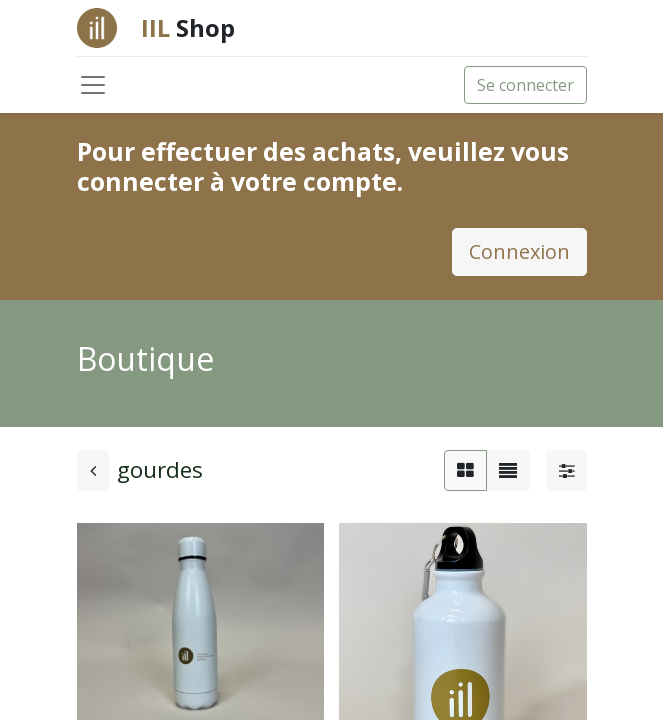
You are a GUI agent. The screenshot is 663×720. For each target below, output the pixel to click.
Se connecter (525, 85)
